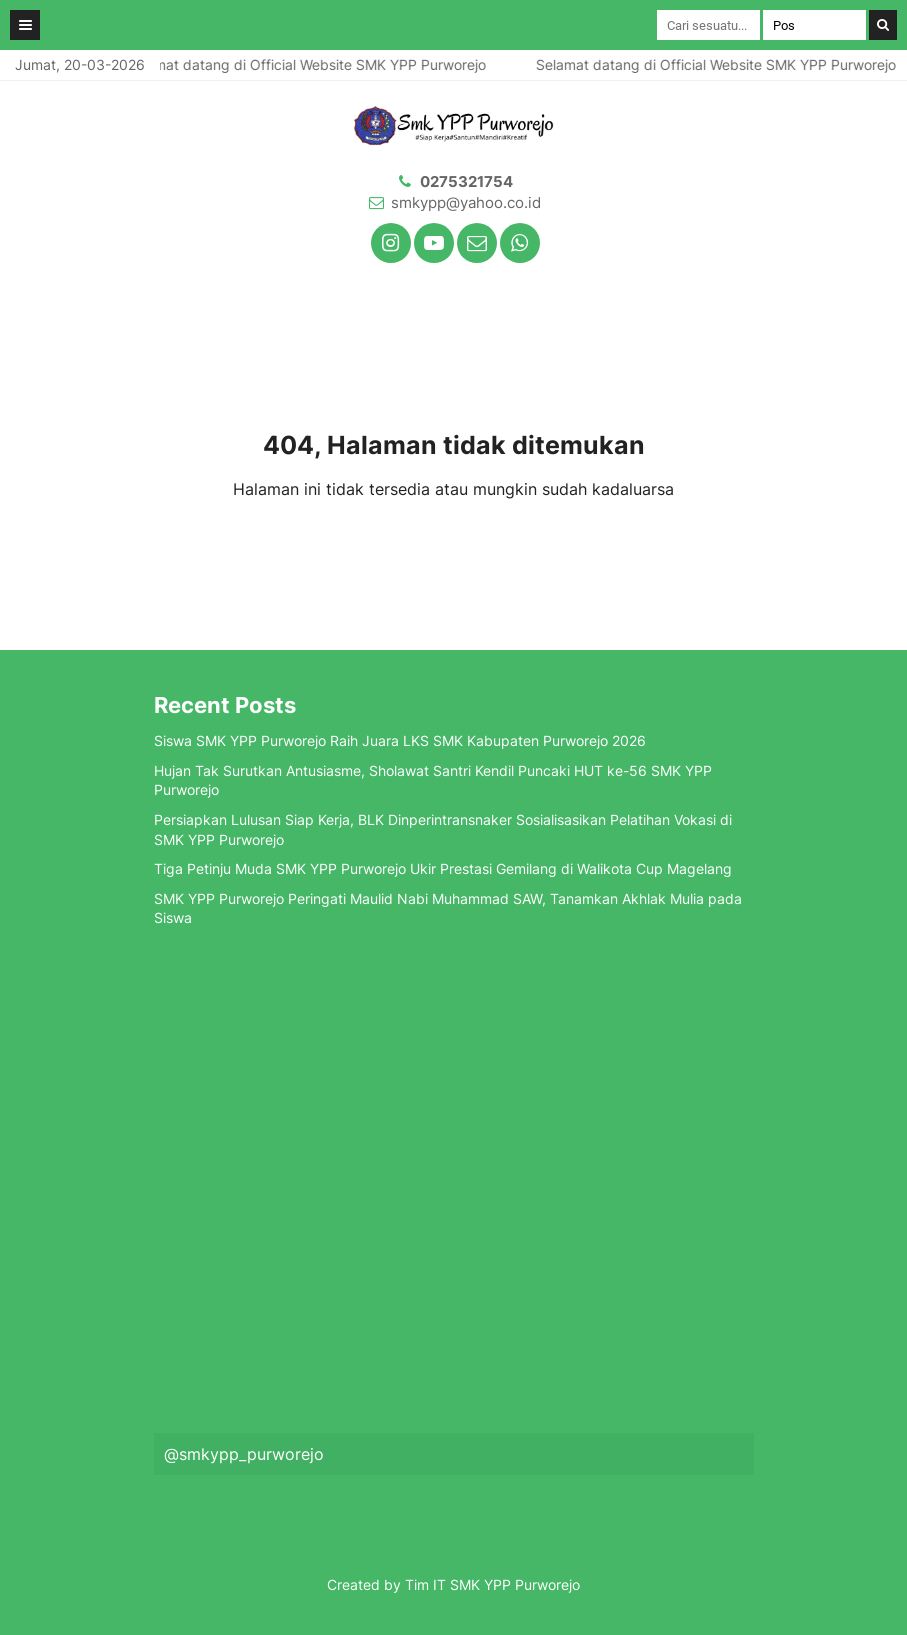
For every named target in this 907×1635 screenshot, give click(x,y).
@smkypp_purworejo (244, 1454)
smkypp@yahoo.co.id (466, 202)
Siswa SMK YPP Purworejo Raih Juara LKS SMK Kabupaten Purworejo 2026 (400, 740)
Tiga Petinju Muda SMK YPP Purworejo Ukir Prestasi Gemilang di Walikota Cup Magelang (443, 868)
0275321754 (466, 181)
